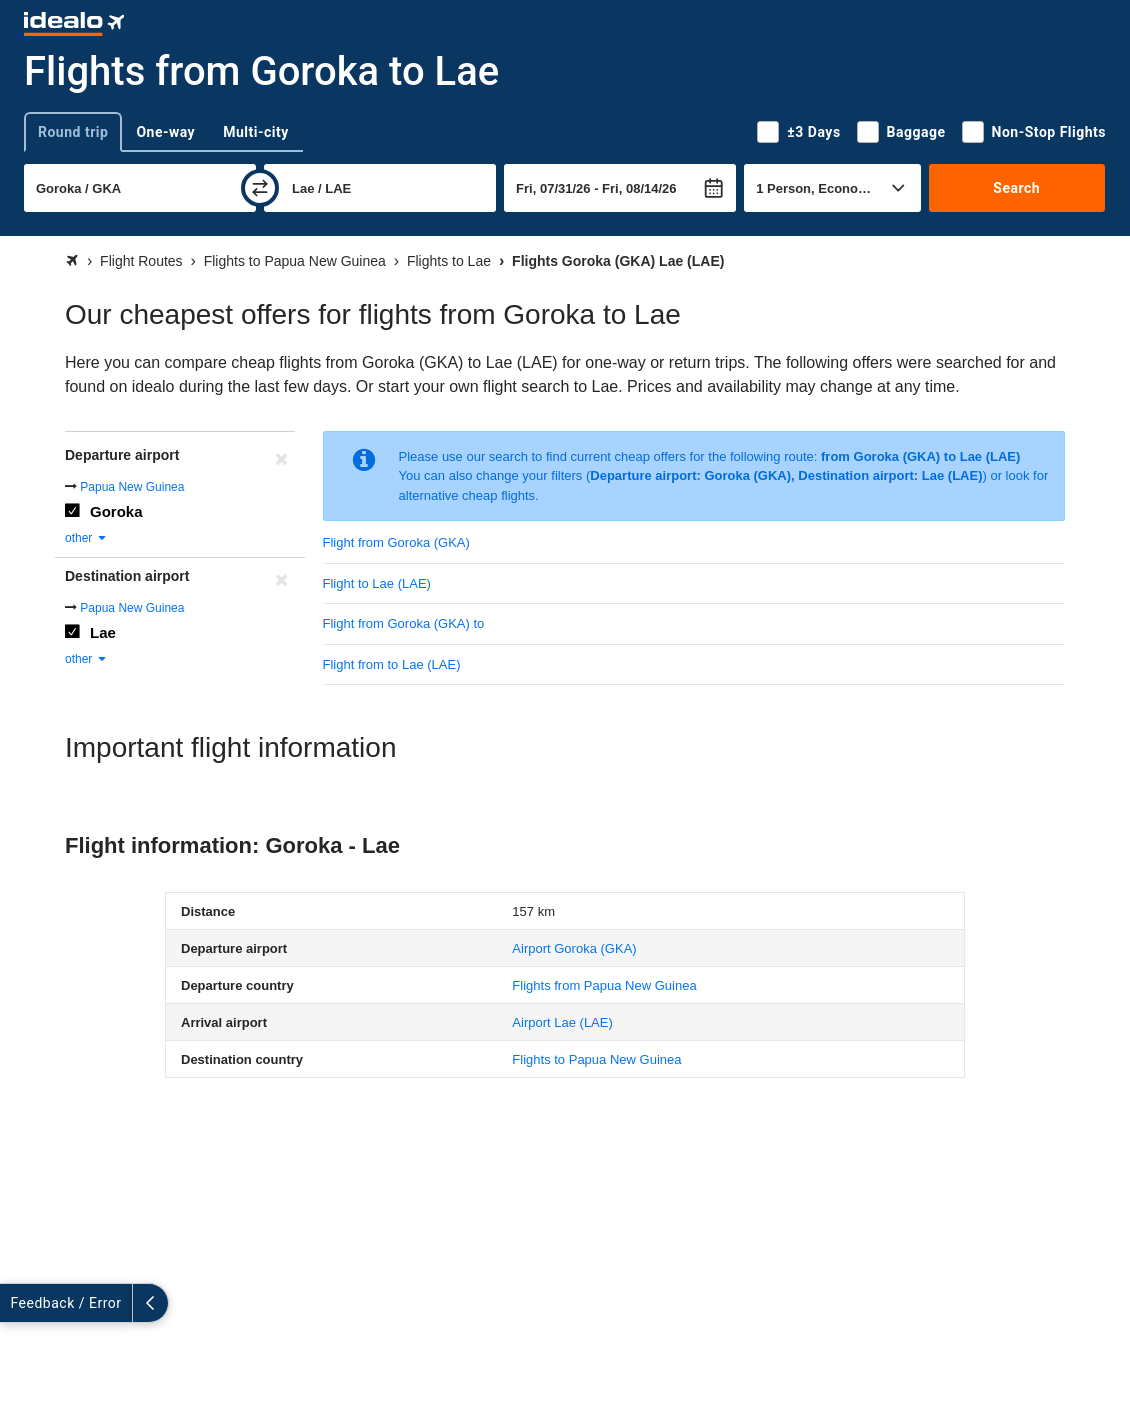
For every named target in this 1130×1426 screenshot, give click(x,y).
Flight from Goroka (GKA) (396, 542)
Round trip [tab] (73, 132)
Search (1016, 188)
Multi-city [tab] (256, 132)
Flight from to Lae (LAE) (392, 664)
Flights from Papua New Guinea (604, 985)
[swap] (260, 188)
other (86, 538)
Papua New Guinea (132, 487)
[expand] (18, 1303)
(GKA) (574, 948)
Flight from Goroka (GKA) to (404, 623)
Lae (103, 632)
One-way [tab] (165, 132)
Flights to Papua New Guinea (596, 1059)
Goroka (116, 511)
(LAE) (562, 1022)
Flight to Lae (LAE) (377, 583)
